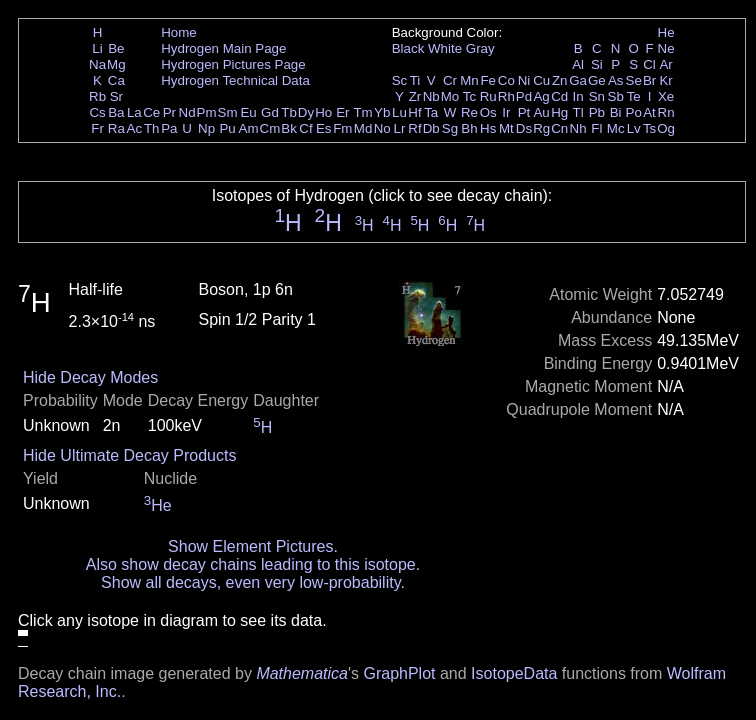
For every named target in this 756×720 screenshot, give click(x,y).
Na (97, 64)
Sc (400, 80)
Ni (524, 80)
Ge (597, 80)
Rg (541, 128)
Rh (506, 96)
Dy (306, 112)
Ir (506, 112)
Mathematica (302, 673)
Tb (289, 112)
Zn (560, 80)
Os (488, 112)
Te (634, 96)
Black (408, 48)
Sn (597, 96)
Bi (616, 112)
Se (634, 80)
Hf (414, 112)
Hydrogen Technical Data (235, 80)
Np (206, 128)
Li (97, 48)
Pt (524, 112)
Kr (665, 80)
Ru (488, 96)
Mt (506, 128)
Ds (524, 128)
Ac (135, 128)
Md (363, 128)
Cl (649, 64)
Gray (480, 48)
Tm (362, 112)
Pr (169, 112)
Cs (97, 112)
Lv (634, 128)
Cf (305, 128)
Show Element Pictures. (253, 546)
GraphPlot (399, 673)
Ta (431, 112)
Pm (207, 112)
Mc (616, 128)
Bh (469, 128)
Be (116, 48)
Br (649, 80)
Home (179, 32)
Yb (382, 112)
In (578, 96)
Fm (342, 128)
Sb (616, 96)
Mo (450, 96)
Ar (665, 64)
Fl (596, 128)
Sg (450, 128)
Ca (116, 80)
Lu (399, 112)
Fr (97, 128)
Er (342, 112)
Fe (488, 80)
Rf (414, 128)
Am (249, 128)
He (666, 32)
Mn (469, 80)
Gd (270, 112)
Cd (559, 96)
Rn (666, 112)
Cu (541, 80)
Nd (187, 112)
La (134, 112)
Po (634, 112)
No (382, 128)
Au (541, 112)
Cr (450, 80)
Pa (169, 128)
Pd (524, 96)
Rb (97, 96)
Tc (469, 96)
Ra (116, 128)
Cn (559, 128)
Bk (289, 128)
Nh (578, 128)
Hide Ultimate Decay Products (129, 455)
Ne (666, 48)
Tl (578, 112)
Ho (323, 112)
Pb (597, 112)
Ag (541, 96)
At (649, 112)
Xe (666, 96)
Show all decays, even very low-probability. (253, 582)
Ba (116, 112)
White (445, 48)
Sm (228, 112)
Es (324, 128)
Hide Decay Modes (90, 377)
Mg (116, 64)
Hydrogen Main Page (223, 48)
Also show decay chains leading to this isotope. (253, 564)
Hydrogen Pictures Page (233, 64)
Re (469, 112)
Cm (270, 128)
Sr (116, 96)
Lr (400, 128)
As (616, 80)
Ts (649, 128)
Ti (415, 80)
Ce (151, 112)
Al (578, 64)
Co (506, 80)
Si (597, 64)
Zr (415, 96)
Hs (488, 128)
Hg (559, 112)
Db (431, 128)
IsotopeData (514, 673)
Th (152, 128)
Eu (248, 112)
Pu (227, 128)
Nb (431, 96)
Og (666, 128)
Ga (578, 80)
